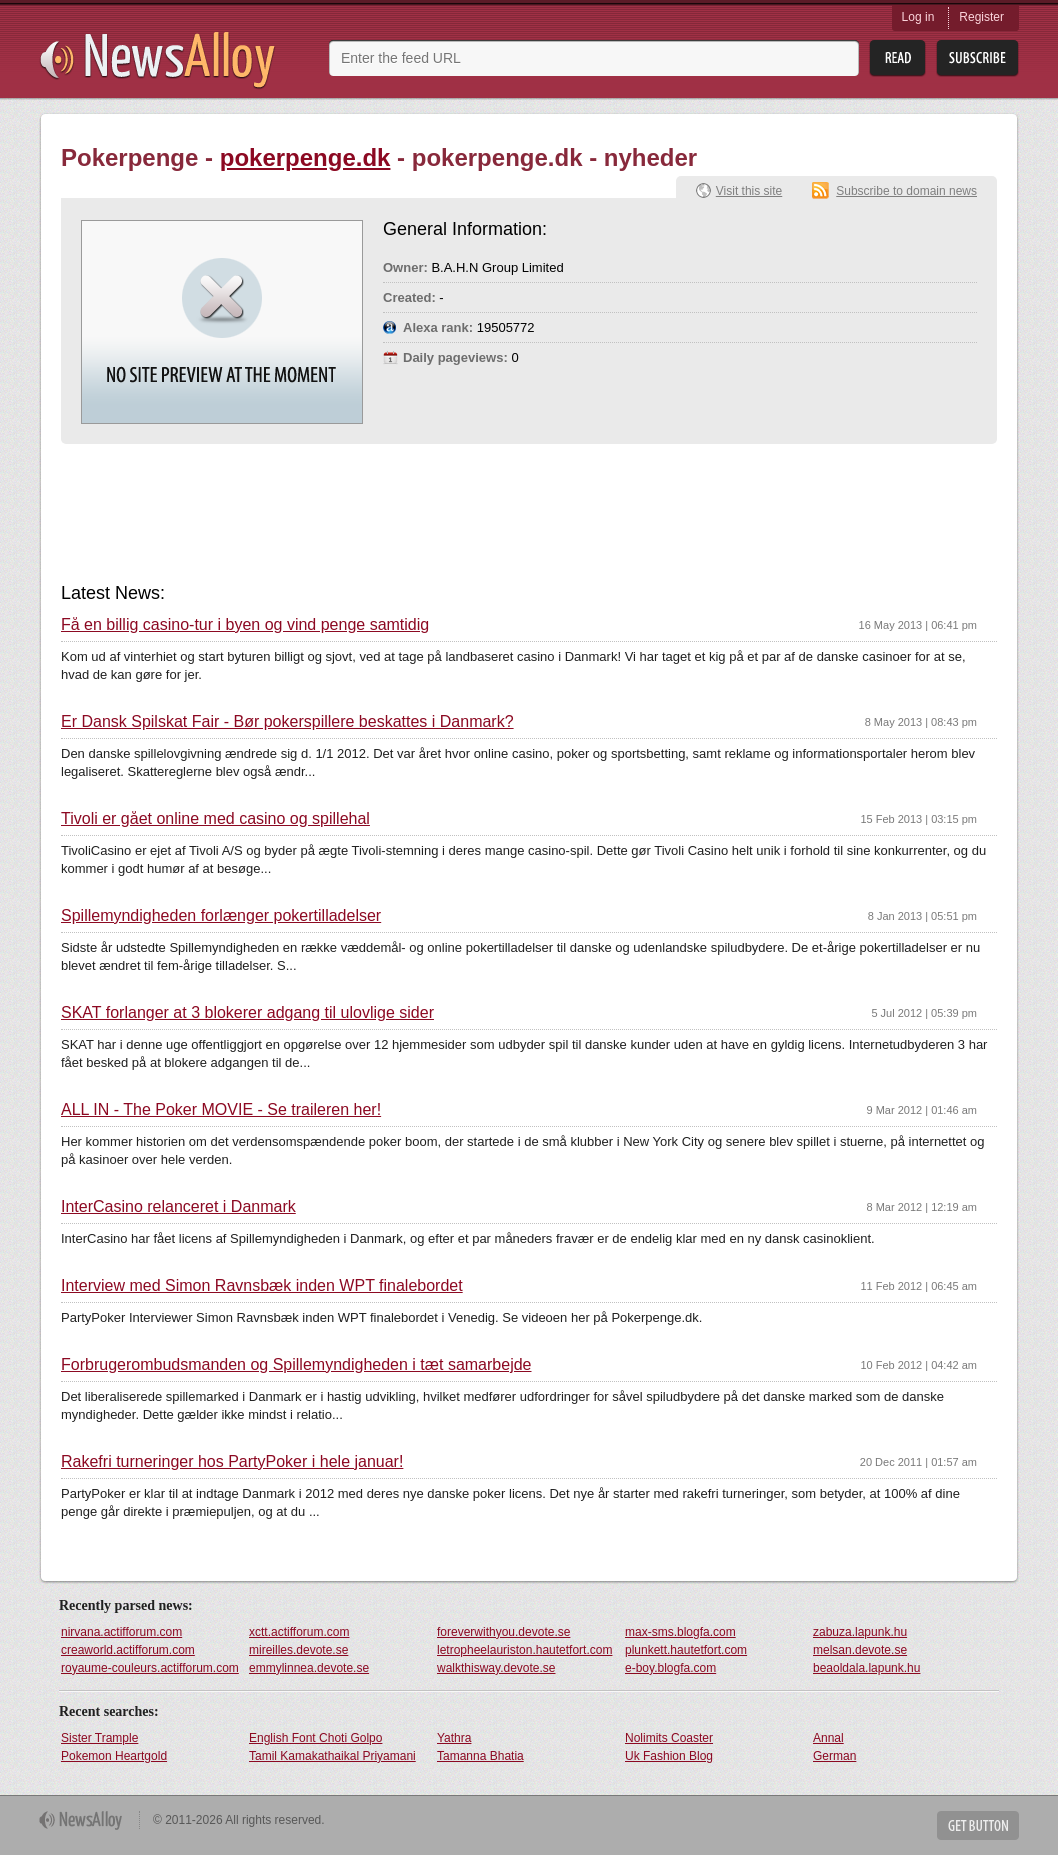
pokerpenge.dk (305, 157)
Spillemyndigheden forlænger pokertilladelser (221, 916)
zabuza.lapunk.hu (860, 1632)
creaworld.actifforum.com (128, 1650)
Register (981, 17)
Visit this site (749, 191)
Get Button (978, 1825)
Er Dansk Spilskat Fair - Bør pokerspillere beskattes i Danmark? (287, 722)
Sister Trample (99, 1738)
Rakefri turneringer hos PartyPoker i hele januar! (232, 1462)
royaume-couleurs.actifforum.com (150, 1668)
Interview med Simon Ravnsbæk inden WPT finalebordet (262, 1286)
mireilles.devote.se (298, 1650)
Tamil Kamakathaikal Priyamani (332, 1756)
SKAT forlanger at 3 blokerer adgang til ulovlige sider (247, 1013)
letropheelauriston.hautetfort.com (524, 1650)
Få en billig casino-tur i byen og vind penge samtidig (245, 625)
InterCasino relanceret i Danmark (178, 1207)
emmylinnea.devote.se (309, 1668)
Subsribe (977, 58)
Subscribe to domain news (906, 191)
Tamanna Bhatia (480, 1756)
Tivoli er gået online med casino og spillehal (215, 819)
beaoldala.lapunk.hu (866, 1668)
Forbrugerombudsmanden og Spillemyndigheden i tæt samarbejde (296, 1365)
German (834, 1756)
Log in (918, 17)
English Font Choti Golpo (315, 1738)
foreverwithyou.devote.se (503, 1632)
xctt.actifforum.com (299, 1632)
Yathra (454, 1738)
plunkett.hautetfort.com (686, 1650)
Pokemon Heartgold (114, 1756)
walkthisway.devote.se (496, 1668)
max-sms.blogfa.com (680, 1632)
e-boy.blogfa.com (670, 1668)
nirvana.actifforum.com (121, 1632)
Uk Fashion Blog (669, 1756)
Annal (828, 1738)
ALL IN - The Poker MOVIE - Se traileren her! (221, 1110)
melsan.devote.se (860, 1650)
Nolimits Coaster (669, 1738)
